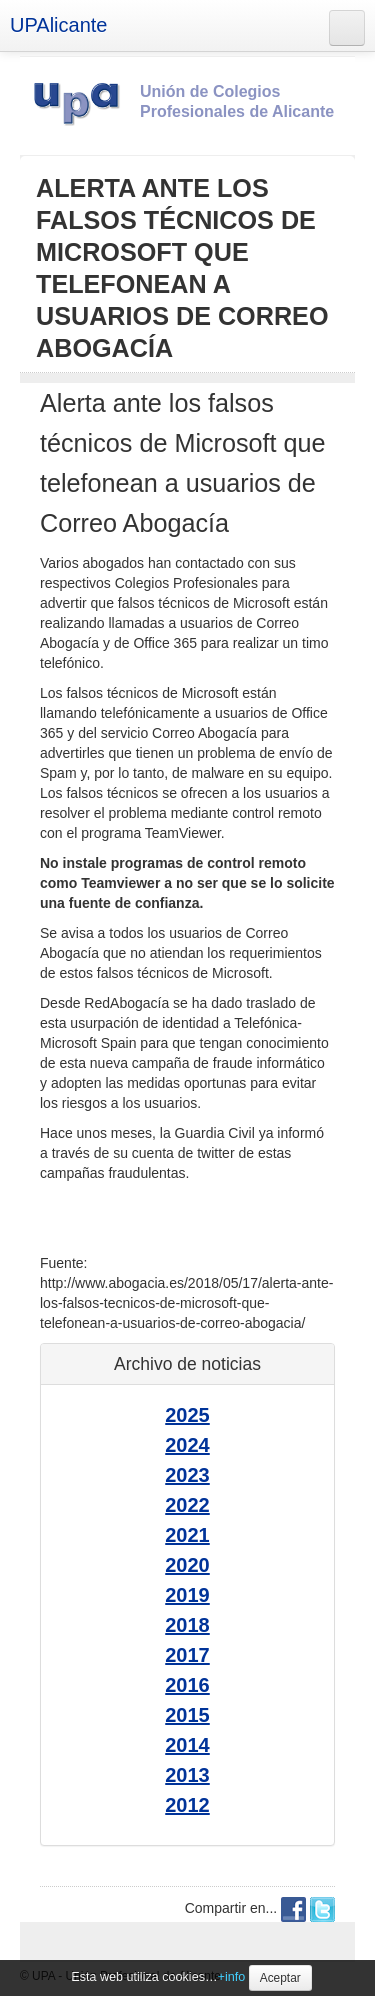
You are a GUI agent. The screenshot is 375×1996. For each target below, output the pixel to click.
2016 (187, 1685)
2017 (187, 1655)
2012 (187, 1805)
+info (232, 1977)
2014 (187, 1745)
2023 (187, 1475)
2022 (187, 1505)
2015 (187, 1715)
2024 (187, 1445)
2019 (187, 1595)
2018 (187, 1625)
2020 (187, 1565)
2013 (187, 1775)
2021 (187, 1535)
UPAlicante (58, 25)
